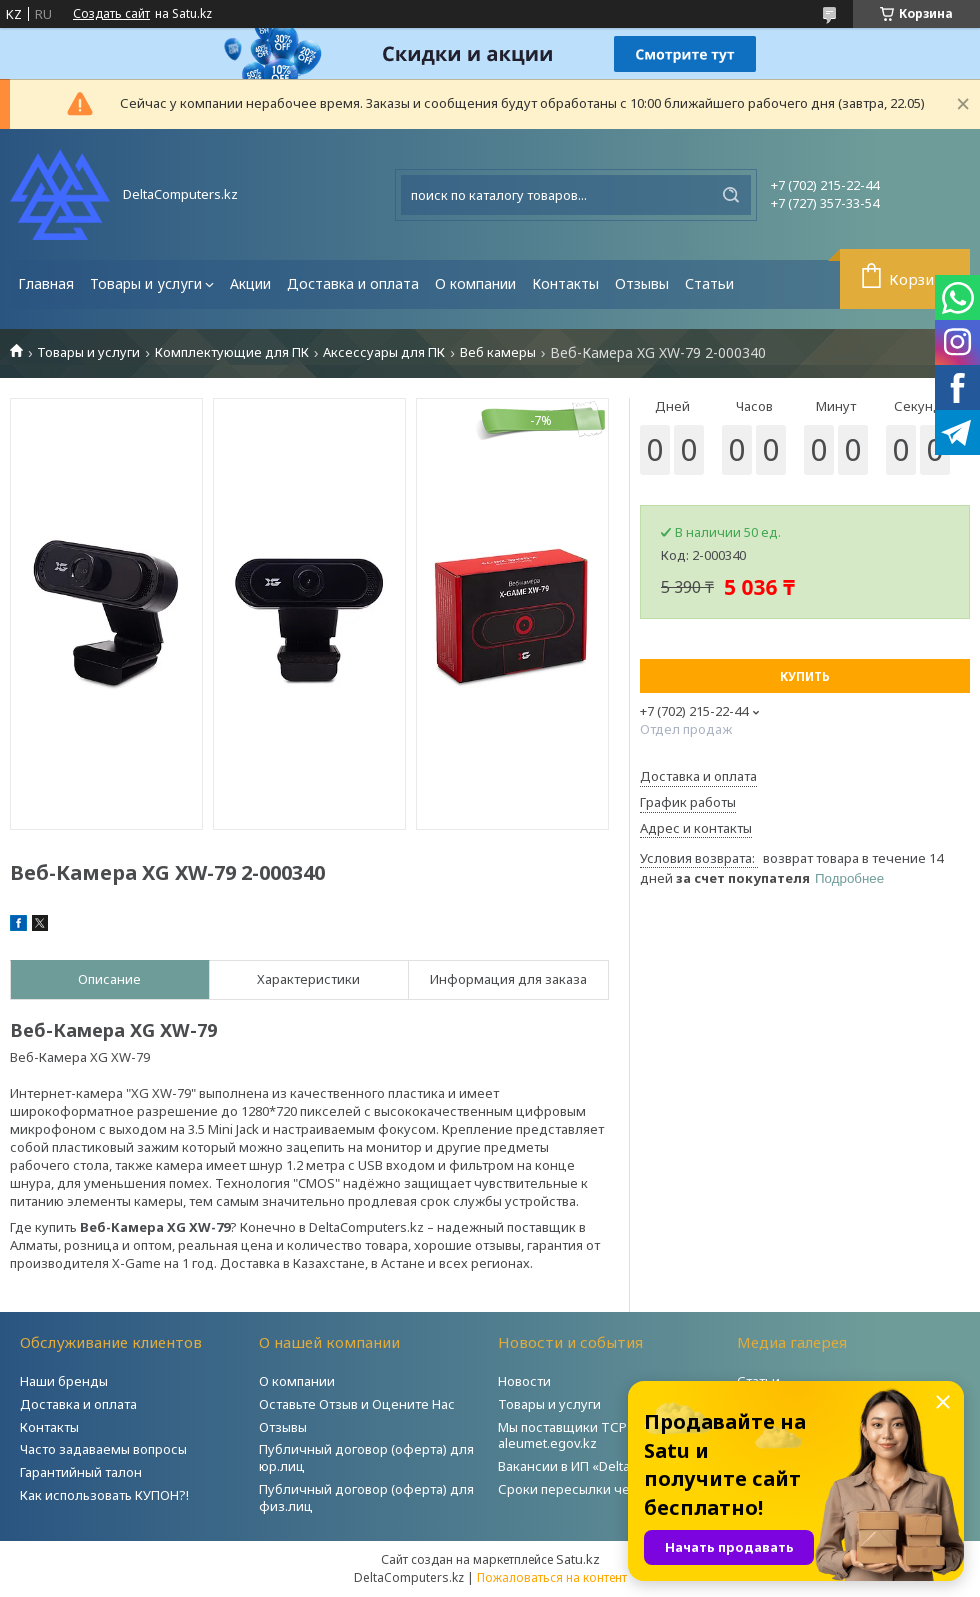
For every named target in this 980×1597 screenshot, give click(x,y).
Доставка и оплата (353, 283)
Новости (524, 1381)
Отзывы (642, 283)
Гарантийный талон (81, 1472)
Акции (250, 283)
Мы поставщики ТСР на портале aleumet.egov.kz (599, 1435)
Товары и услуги (146, 283)
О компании (475, 283)
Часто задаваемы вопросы (103, 1449)
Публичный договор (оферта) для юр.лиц (366, 1457)
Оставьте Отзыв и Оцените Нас (357, 1404)
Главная (46, 283)
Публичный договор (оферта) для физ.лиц (366, 1497)
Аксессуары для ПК (384, 352)
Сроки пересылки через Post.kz (599, 1489)
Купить (805, 676)
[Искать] (731, 195)
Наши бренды (64, 1381)
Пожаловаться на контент (552, 1577)
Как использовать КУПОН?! (104, 1495)
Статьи (709, 283)
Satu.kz (578, 1559)
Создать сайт (111, 14)
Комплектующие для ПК (232, 352)
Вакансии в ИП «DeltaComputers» (601, 1466)
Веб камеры (498, 352)
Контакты (565, 283)
